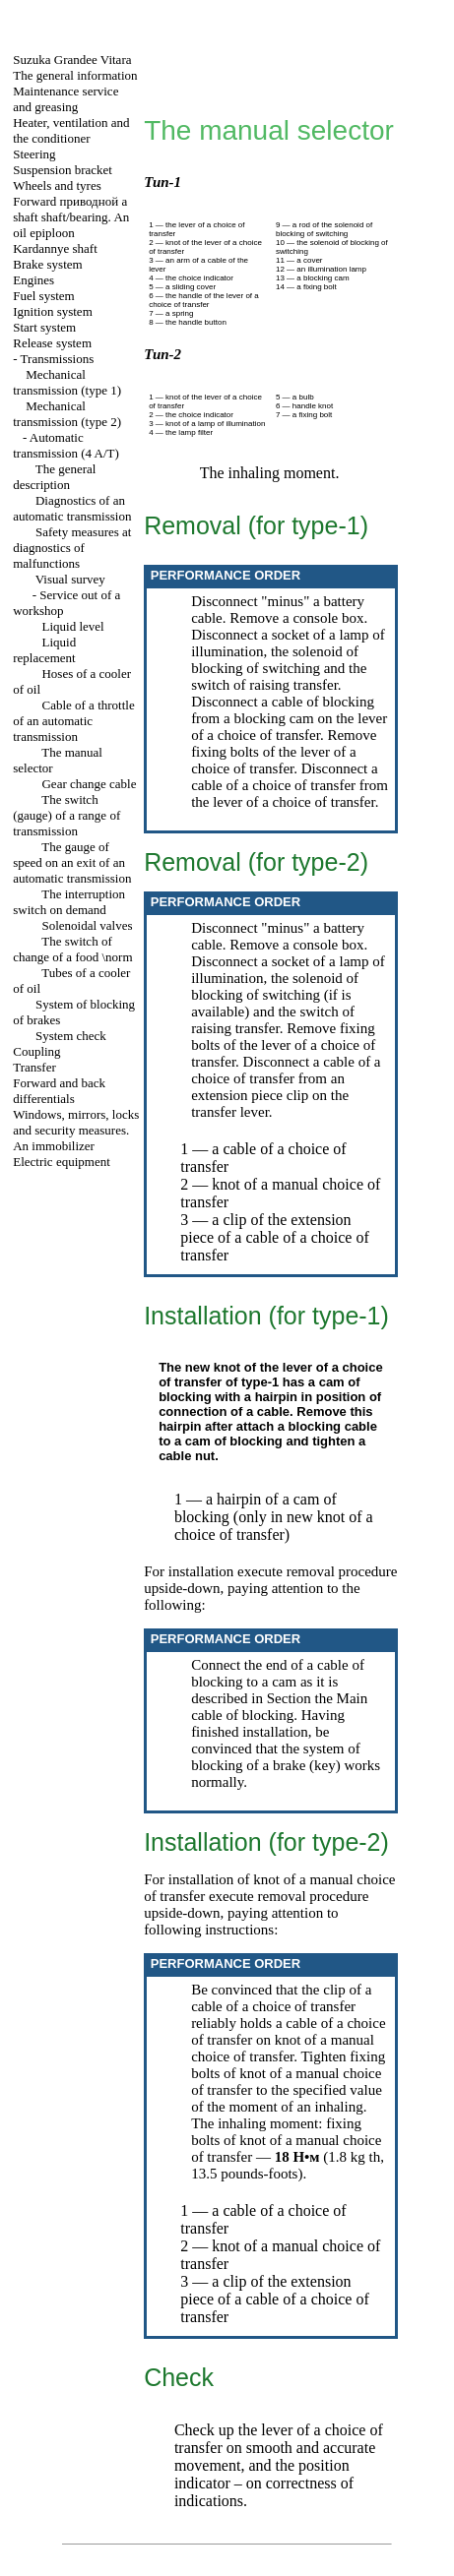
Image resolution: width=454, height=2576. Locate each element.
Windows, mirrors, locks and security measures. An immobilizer (76, 1130)
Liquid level (72, 626)
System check (70, 1035)
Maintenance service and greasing (65, 99)
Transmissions (58, 358)
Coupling (36, 1051)
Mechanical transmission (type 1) (67, 382)
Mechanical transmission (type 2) (67, 414)
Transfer (34, 1067)
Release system (52, 343)
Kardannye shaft (55, 248)
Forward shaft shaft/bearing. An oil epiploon (71, 217)
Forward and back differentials (59, 1090)
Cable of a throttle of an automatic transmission (73, 721)
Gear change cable (88, 783)
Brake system (47, 264)
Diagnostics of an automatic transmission (72, 508)
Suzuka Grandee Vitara (72, 59)
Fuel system (43, 295)
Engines (33, 280)
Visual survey (70, 579)
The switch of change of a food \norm (72, 949)
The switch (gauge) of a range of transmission (66, 815)
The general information (75, 75)
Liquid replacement (44, 650)
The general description (54, 476)
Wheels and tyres (57, 185)
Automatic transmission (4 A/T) (66, 445)
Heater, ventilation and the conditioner (71, 130)
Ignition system (53, 311)
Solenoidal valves (86, 925)
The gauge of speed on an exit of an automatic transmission (72, 862)
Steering (34, 154)
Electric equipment (61, 1161)
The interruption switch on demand (69, 902)
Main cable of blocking (279, 1706)
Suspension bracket (62, 169)
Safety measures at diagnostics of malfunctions (72, 547)
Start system (44, 327)
